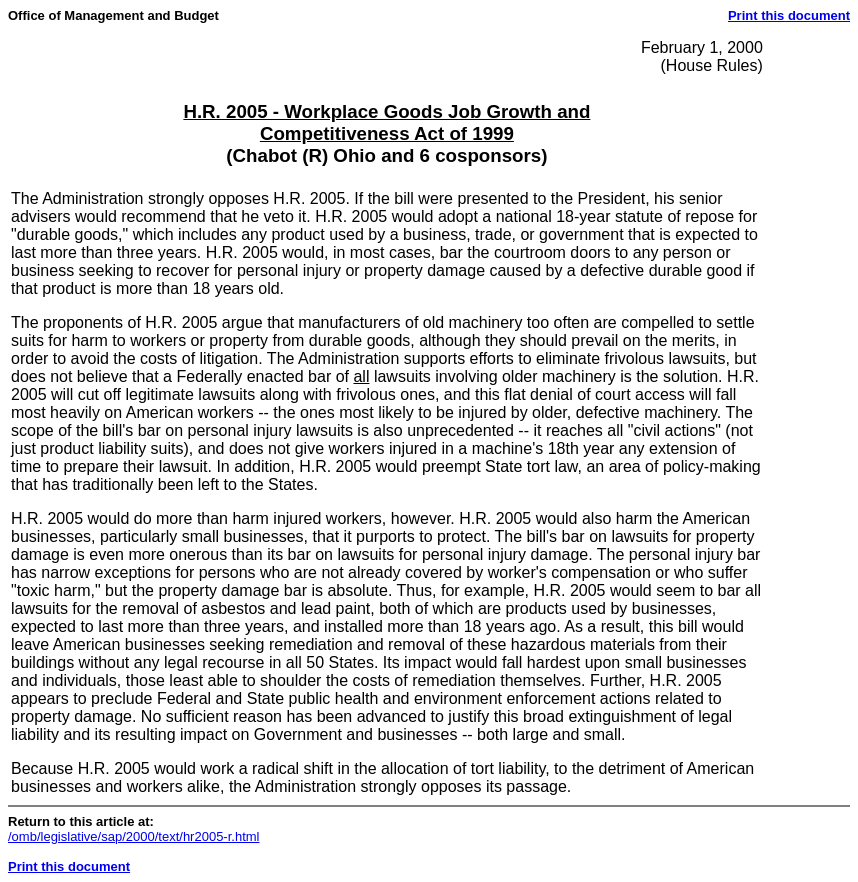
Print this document (789, 15)
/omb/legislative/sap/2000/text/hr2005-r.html (133, 836)
